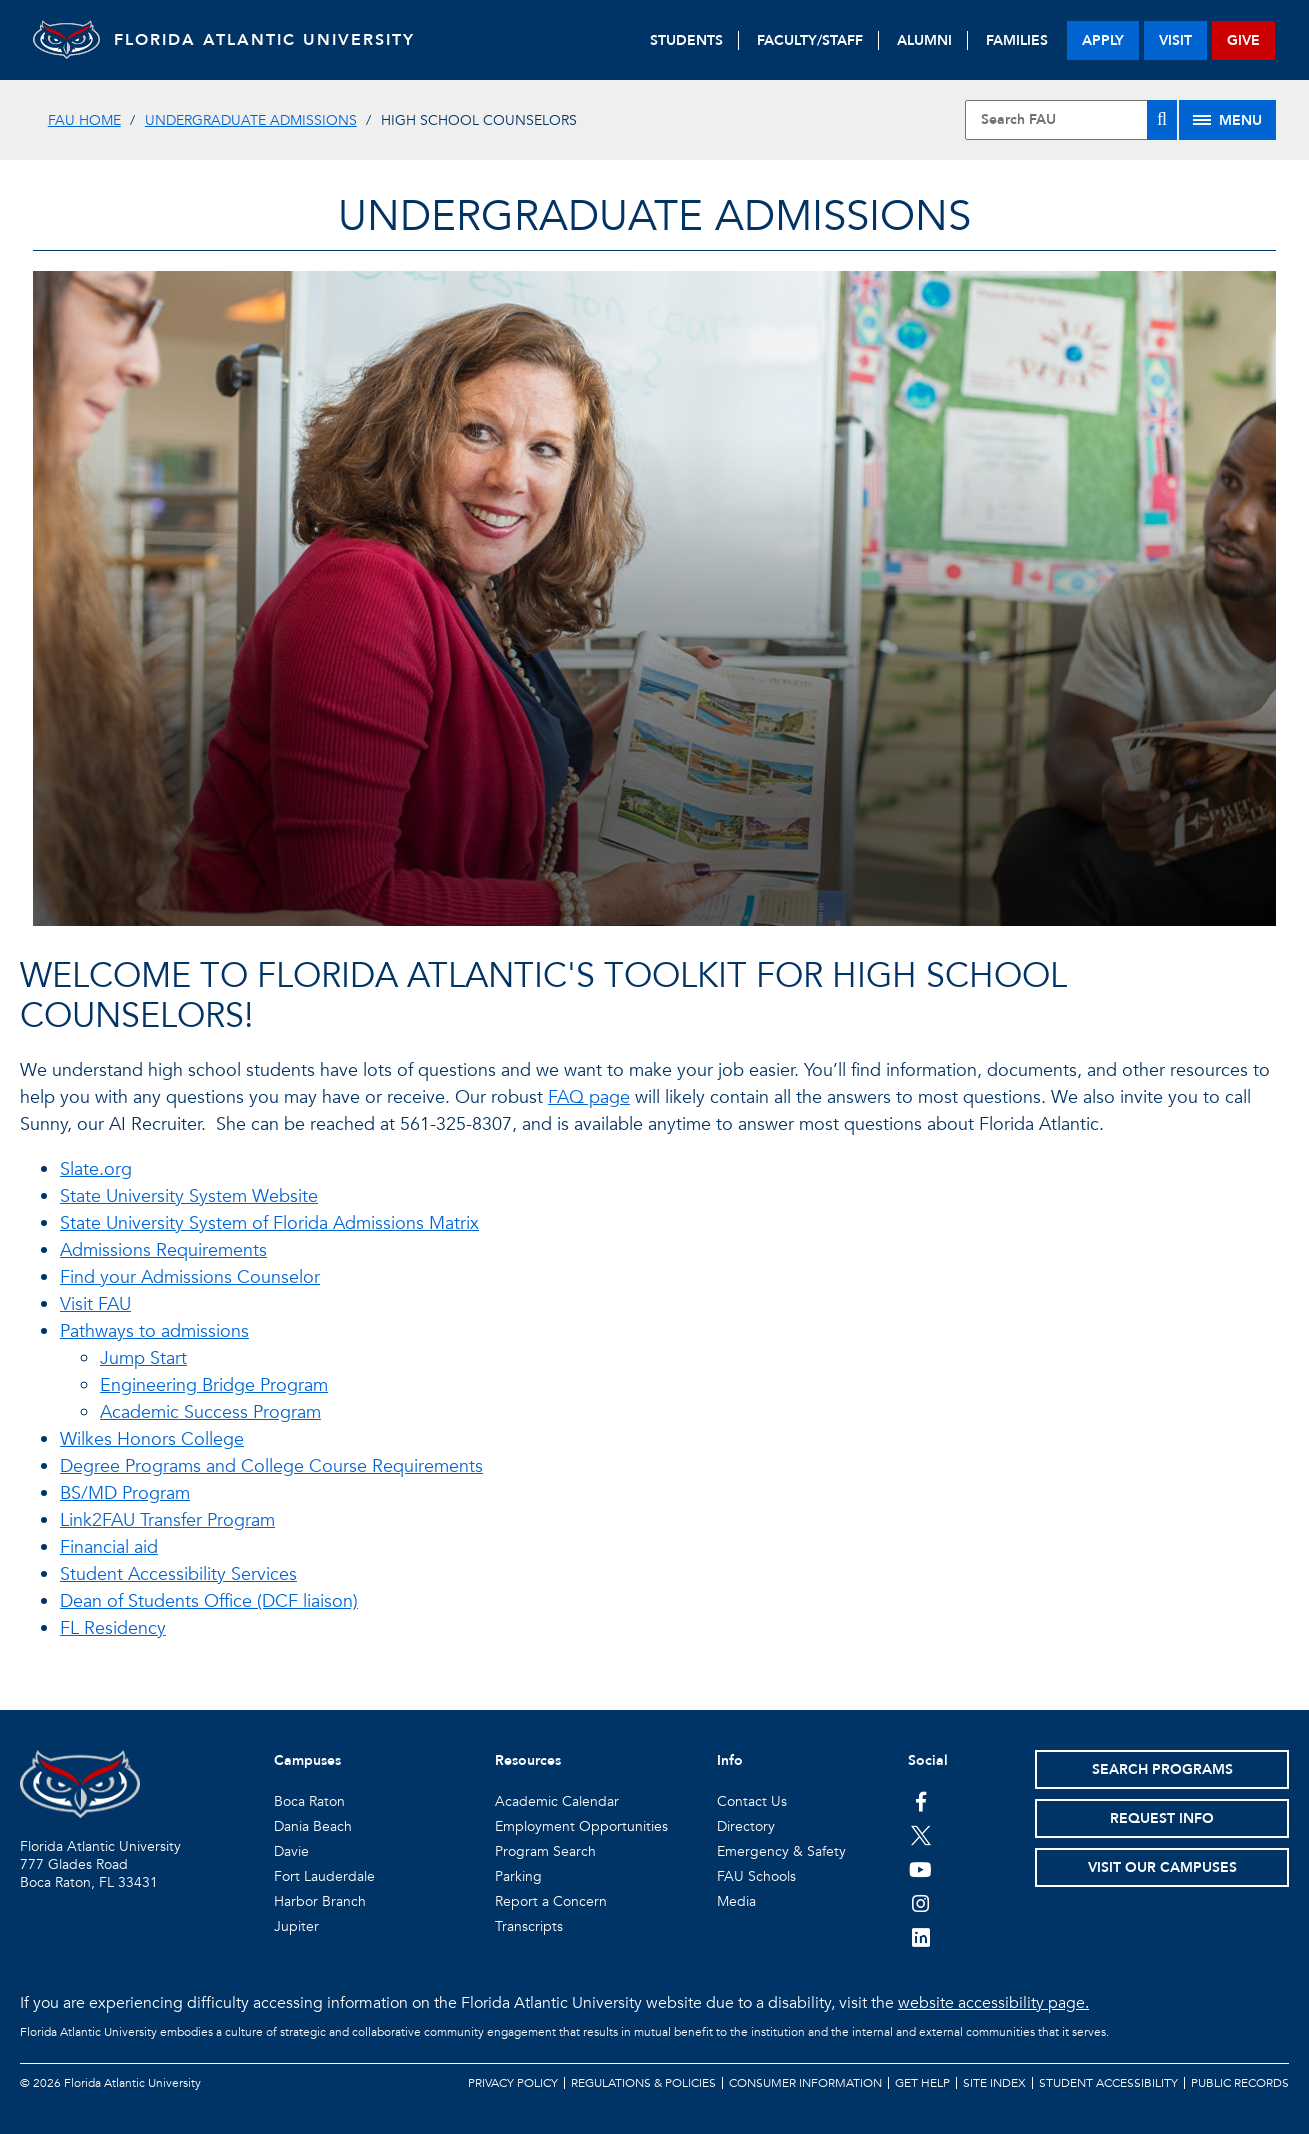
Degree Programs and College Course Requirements (271, 1466)
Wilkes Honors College (152, 1439)
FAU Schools (756, 1876)
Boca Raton (309, 1801)
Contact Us (752, 1801)
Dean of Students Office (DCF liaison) (209, 1601)
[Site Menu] (1227, 120)
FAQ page (589, 1097)
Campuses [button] (307, 1760)
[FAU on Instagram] (920, 1903)
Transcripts (529, 1926)
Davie (291, 1851)
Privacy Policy (513, 2083)
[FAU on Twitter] (920, 1835)
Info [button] (730, 1760)
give (1243, 40)
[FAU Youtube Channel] (920, 1869)
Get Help (922, 2083)
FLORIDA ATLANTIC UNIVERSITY (283, 40)
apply (1103, 40)
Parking (518, 1876)
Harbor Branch (320, 1901)
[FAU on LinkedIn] (920, 1937)
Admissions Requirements (163, 1250)
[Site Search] (1071, 120)
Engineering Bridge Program (214, 1385)
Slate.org (96, 1169)
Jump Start (143, 1358)
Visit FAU (95, 1304)
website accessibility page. (993, 2003)
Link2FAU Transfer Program (167, 1520)
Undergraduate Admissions (251, 120)
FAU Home (84, 120)
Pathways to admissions (154, 1331)
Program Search (545, 1851)
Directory (746, 1826)
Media (736, 1901)
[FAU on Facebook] (920, 1801)
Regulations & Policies (643, 2083)
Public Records (1240, 2083)
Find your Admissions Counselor (190, 1277)
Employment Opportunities (581, 1826)
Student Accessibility (1108, 2083)
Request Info (1162, 1818)
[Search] (1162, 120)
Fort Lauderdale (324, 1876)
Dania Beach (313, 1826)
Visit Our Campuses (1162, 1867)
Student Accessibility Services (178, 1574)
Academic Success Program (210, 1412)
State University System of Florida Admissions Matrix (269, 1223)
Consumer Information (805, 2083)
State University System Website (189, 1196)
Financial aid (109, 1547)
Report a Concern (551, 1901)
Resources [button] (528, 1760)
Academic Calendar (557, 1801)
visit (1175, 40)
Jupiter (296, 1926)
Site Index (994, 2083)
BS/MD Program (125, 1493)
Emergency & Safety (781, 1851)
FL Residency (113, 1628)
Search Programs (1162, 1769)
